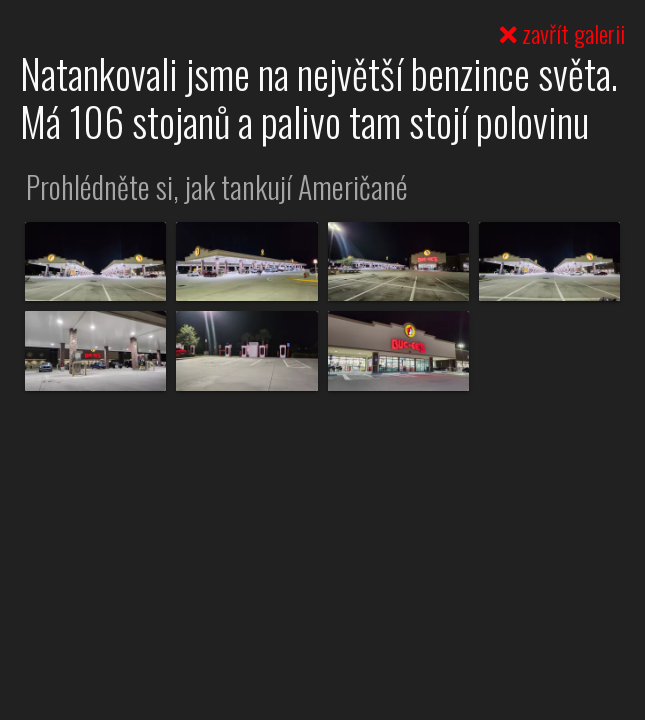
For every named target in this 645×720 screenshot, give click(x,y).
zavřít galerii (562, 33)
